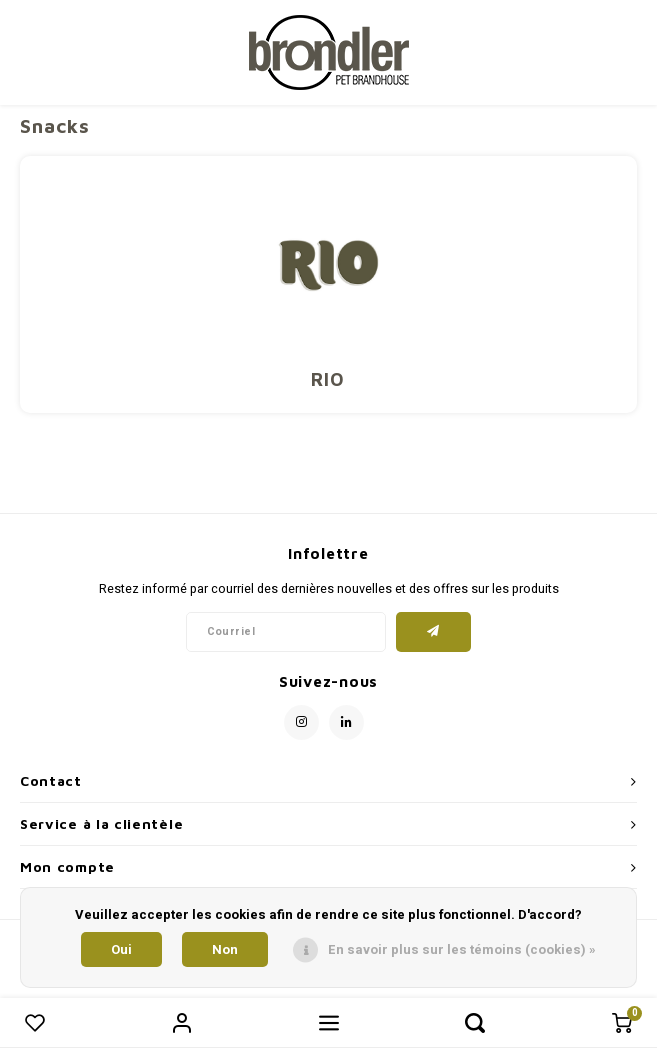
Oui (121, 949)
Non (225, 949)
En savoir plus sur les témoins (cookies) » (462, 949)
